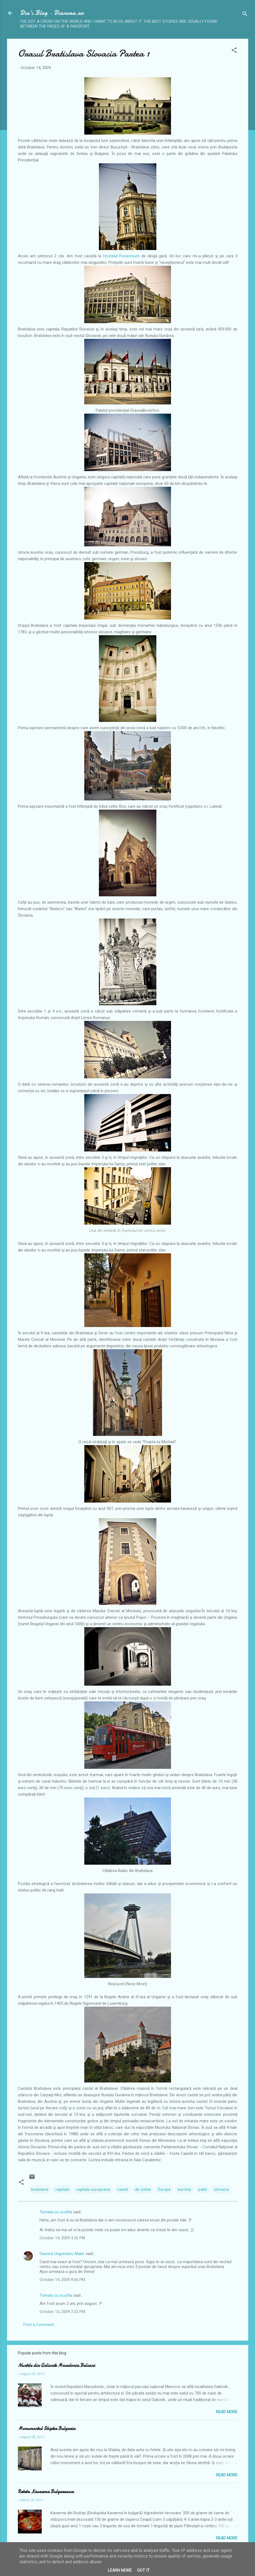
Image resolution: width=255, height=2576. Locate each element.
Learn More (120, 2570)
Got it (143, 2570)
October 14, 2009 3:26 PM (62, 2238)
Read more (226, 2411)
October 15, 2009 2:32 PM (62, 2311)
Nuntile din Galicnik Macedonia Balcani (56, 2365)
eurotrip (184, 2189)
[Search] (245, 15)
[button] (234, 51)
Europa (164, 2189)
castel (122, 2189)
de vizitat (143, 2189)
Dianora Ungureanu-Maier (62, 2253)
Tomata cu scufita (56, 2212)
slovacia (221, 2189)
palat (202, 2189)
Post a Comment (38, 2324)
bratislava (39, 2189)
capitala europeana (93, 2189)
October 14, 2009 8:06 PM (62, 2279)
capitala (62, 2189)
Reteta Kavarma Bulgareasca (46, 2491)
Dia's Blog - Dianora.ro (52, 12)
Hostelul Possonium (121, 256)
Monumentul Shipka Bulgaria (46, 2428)
